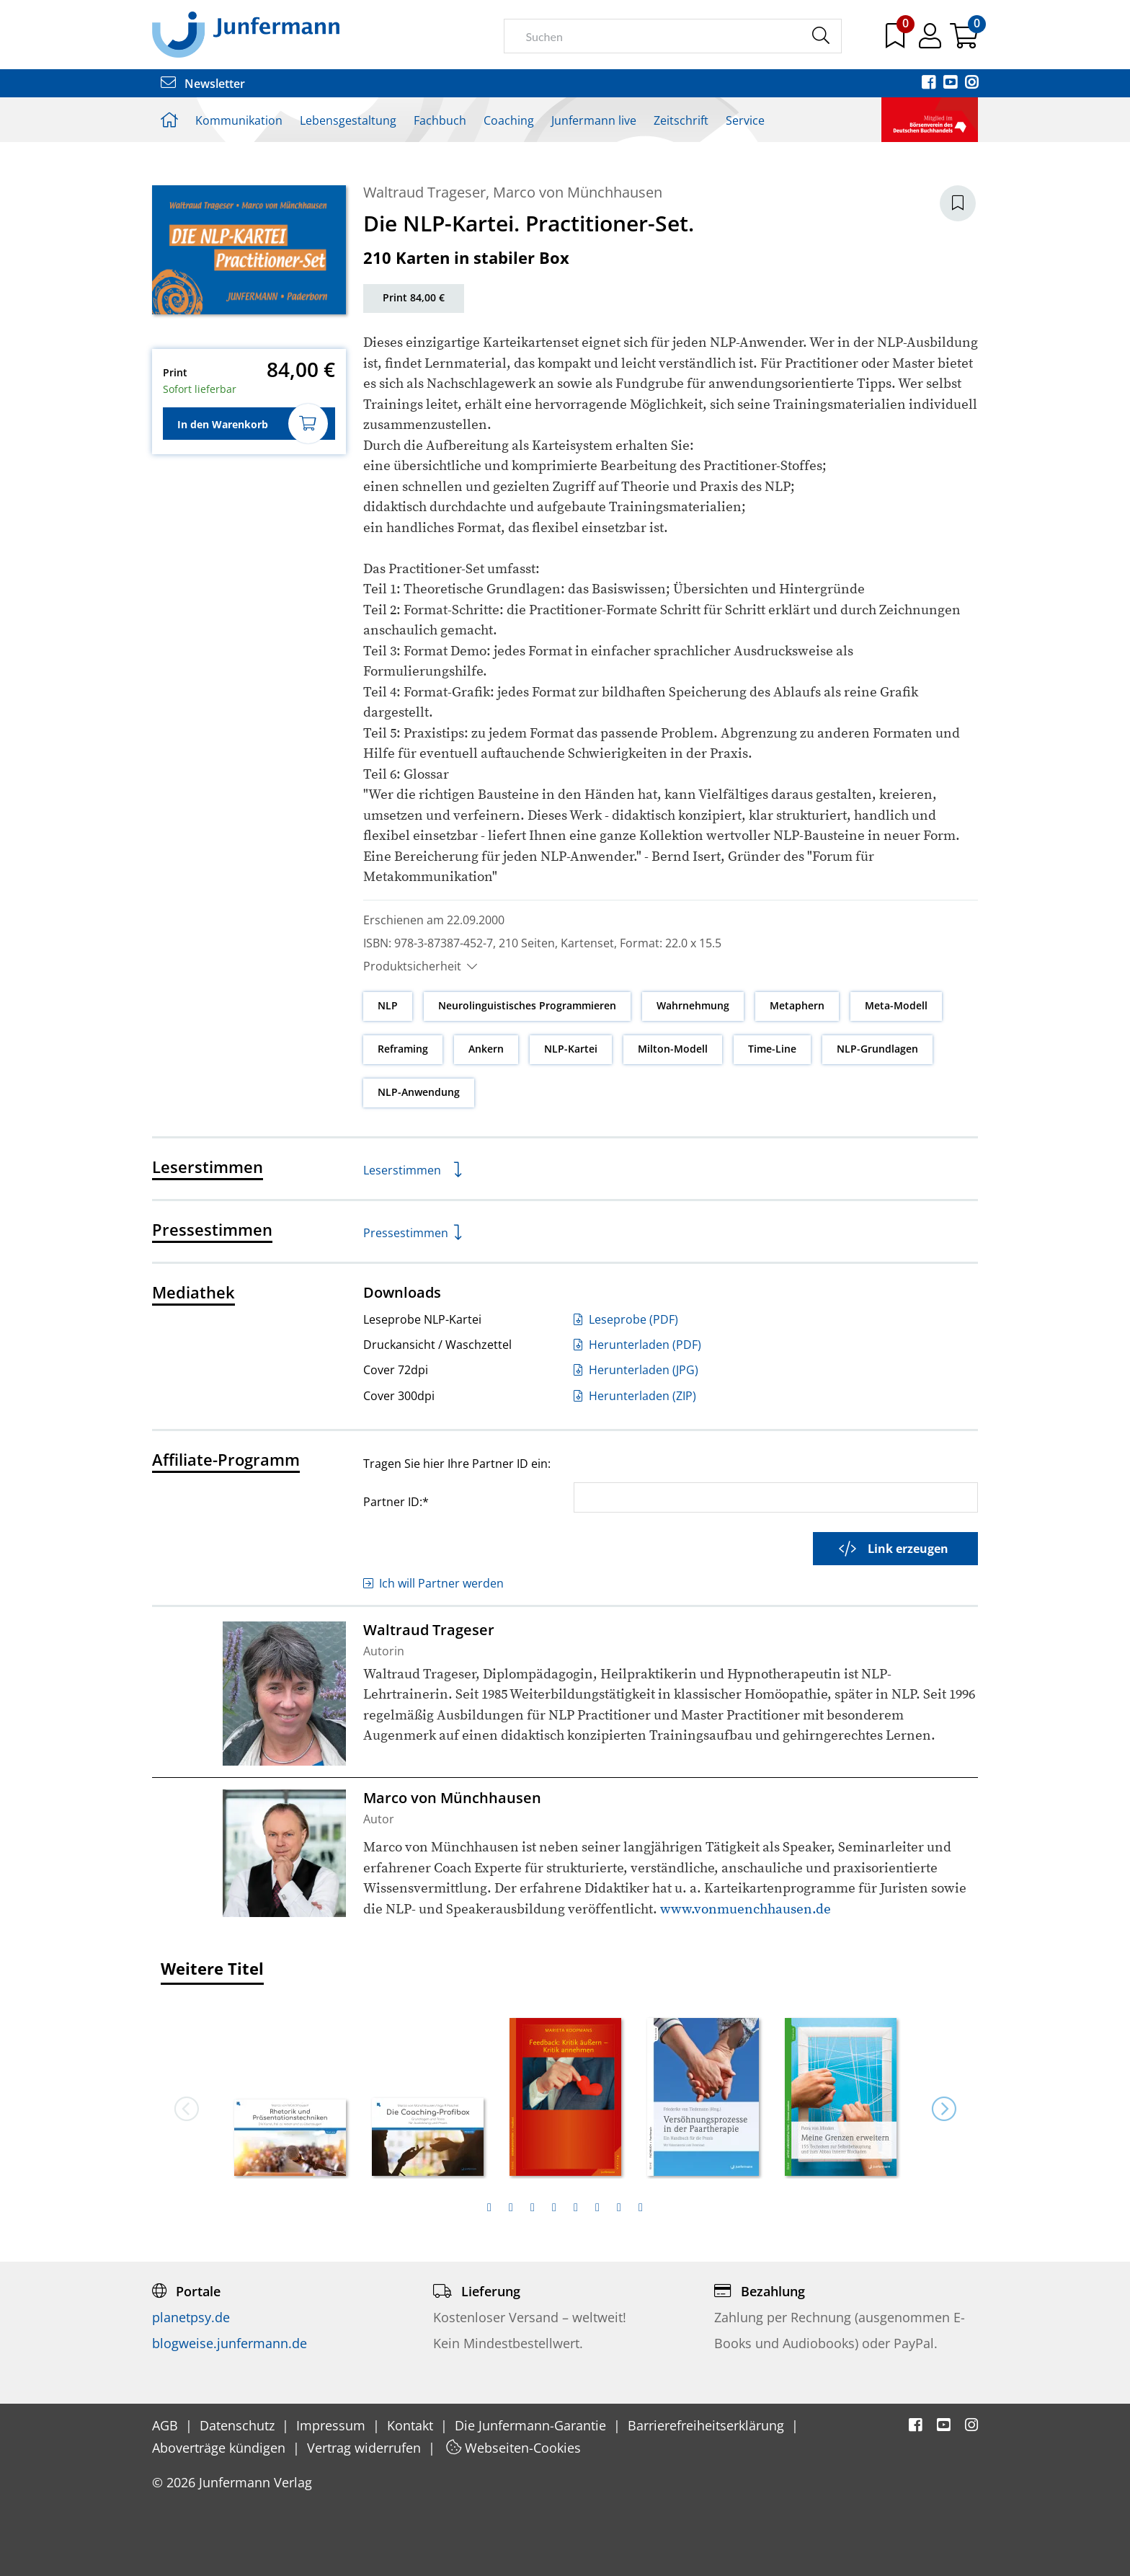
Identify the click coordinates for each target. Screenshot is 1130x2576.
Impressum (332, 2425)
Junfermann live (593, 120)
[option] (290, 2092)
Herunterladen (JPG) (636, 1370)
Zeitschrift (681, 120)
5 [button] (576, 2207)
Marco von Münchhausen (577, 192)
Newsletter (203, 84)
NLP (388, 1005)
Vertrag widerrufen (365, 2447)
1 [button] (489, 2207)
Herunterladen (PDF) (637, 1345)
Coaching (509, 120)
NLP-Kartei (570, 1048)
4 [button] (554, 2207)
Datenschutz (239, 2425)
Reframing (403, 1048)
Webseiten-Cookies (513, 2447)
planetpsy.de (191, 2317)
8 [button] (640, 2207)
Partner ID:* (396, 1501)
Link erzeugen (893, 1549)
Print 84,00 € (414, 297)
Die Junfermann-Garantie (532, 2425)
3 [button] (532, 2207)
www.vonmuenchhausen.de (745, 1909)
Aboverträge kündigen (220, 2447)
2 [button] (511, 2207)
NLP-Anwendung (419, 1092)
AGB (167, 2425)
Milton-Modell (673, 1048)
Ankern (486, 1048)
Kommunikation (238, 120)
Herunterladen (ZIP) (635, 1396)
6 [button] (597, 2207)
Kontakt (412, 2425)
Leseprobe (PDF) (626, 1319)
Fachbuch (440, 120)
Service (745, 120)
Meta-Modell (896, 1005)
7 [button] (619, 2207)
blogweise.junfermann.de (229, 2343)
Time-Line (772, 1048)
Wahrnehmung (693, 1005)
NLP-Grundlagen (877, 1048)
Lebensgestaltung (348, 120)
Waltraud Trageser (424, 192)
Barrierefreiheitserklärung (708, 2425)
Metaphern (797, 1005)
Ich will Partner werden (433, 1583)
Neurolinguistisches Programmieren (527, 1005)
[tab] (489, 2207)
